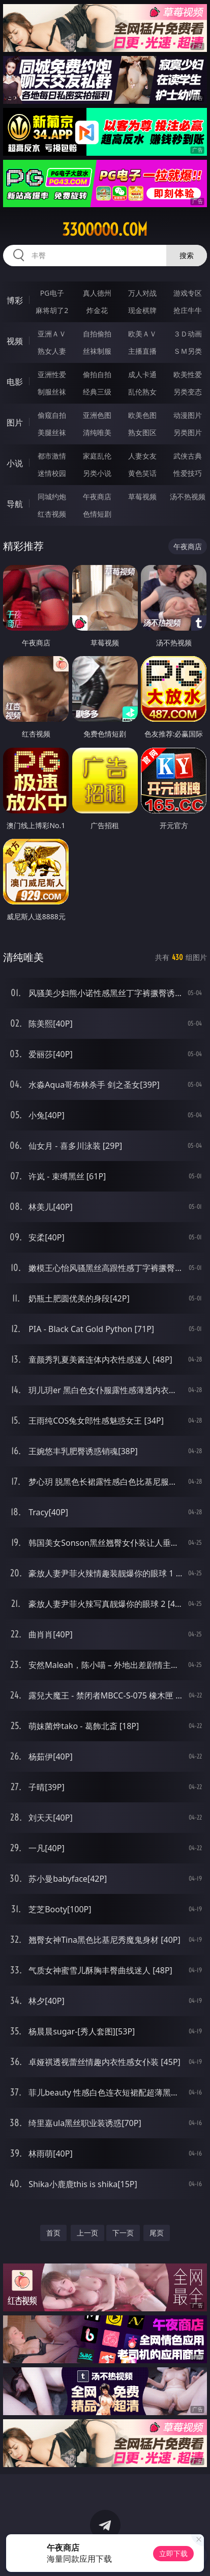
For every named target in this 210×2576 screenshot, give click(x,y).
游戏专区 (187, 293)
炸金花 (97, 310)
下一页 (123, 2233)
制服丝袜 (52, 392)
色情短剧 (97, 514)
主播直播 (142, 351)
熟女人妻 (52, 351)
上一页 (87, 2233)
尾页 (156, 2233)
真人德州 (97, 293)
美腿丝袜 (52, 432)
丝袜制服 (97, 351)
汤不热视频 (187, 496)
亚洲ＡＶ (52, 333)
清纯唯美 (97, 432)
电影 (15, 381)
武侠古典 (187, 456)
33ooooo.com (104, 229)
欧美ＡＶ (142, 333)
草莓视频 (142, 496)
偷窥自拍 (52, 415)
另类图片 (187, 432)
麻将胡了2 (52, 310)
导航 (15, 503)
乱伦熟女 (142, 392)
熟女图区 (142, 432)
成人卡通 (142, 374)
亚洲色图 (97, 415)
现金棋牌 (142, 310)
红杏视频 (52, 514)
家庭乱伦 (97, 456)
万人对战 (142, 293)
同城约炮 (52, 496)
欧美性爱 (187, 374)
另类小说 (97, 473)
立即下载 (173, 2553)
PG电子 (52, 293)
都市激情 (52, 456)
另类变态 (187, 392)
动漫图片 (187, 415)
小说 (15, 463)
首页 (53, 2233)
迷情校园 (52, 473)
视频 (15, 341)
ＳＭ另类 (187, 351)
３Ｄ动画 (187, 333)
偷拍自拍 (97, 374)
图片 (15, 422)
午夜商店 (97, 496)
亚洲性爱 (52, 374)
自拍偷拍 (97, 333)
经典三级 (97, 392)
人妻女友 (142, 456)
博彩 (15, 300)
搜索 (186, 255)
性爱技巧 (187, 473)
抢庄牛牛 (187, 310)
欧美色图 (142, 415)
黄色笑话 (142, 473)
